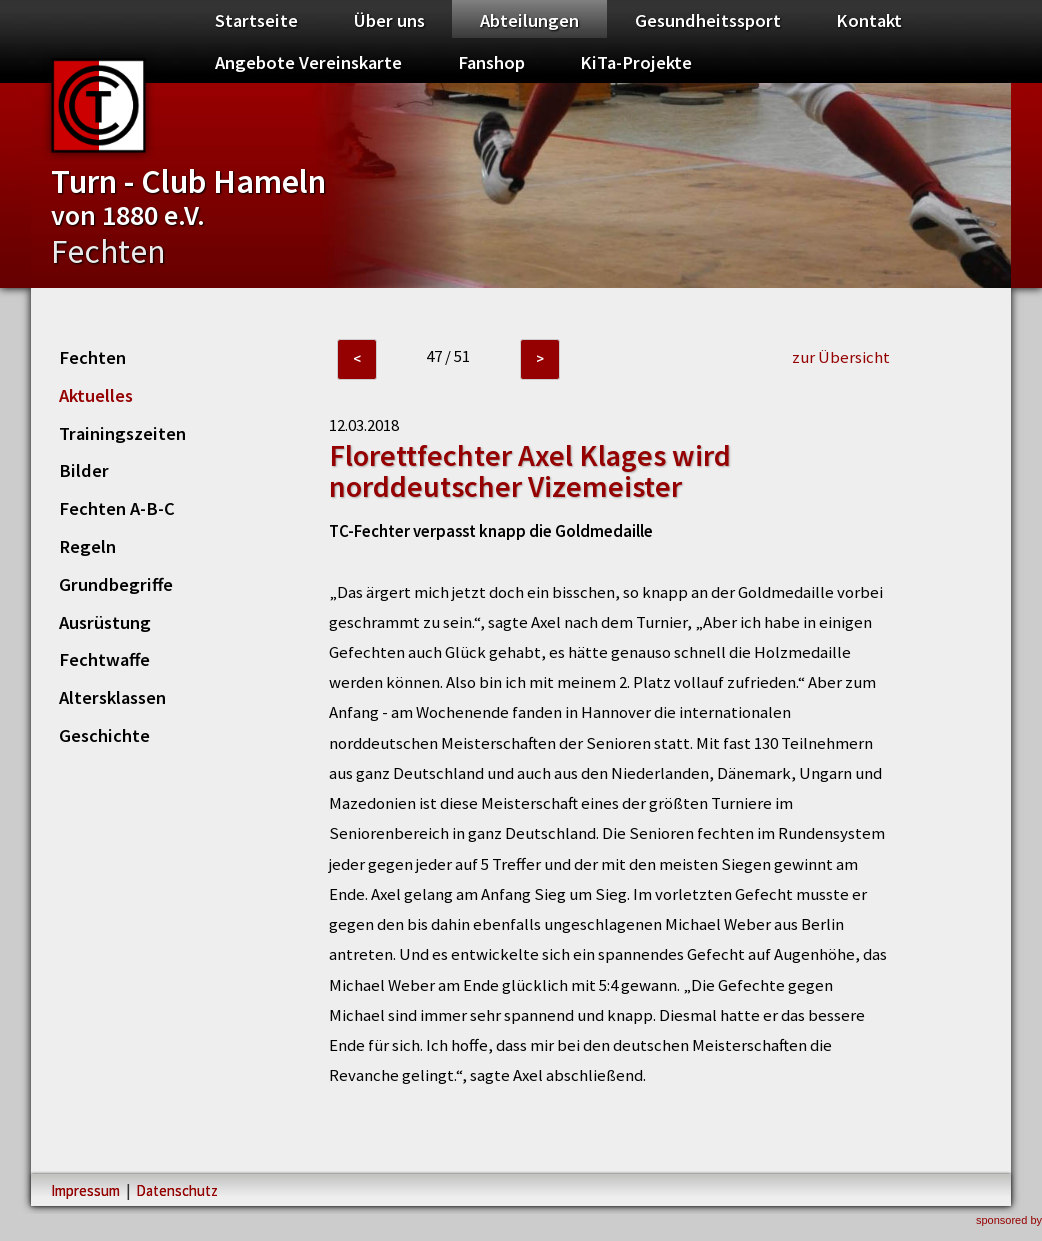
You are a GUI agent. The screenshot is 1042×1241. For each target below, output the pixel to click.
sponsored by (1009, 1220)
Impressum (85, 1190)
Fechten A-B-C (117, 508)
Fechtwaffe (104, 659)
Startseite (256, 20)
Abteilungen (529, 20)
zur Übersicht (841, 357)
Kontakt (869, 20)
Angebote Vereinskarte (308, 62)
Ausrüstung (105, 622)
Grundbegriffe (116, 584)
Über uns (389, 20)
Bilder (84, 470)
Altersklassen (112, 697)
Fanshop (491, 62)
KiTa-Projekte (636, 62)
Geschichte (104, 735)
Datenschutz (177, 1190)
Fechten (92, 357)
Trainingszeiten (122, 433)
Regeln (87, 546)
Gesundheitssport (708, 20)
